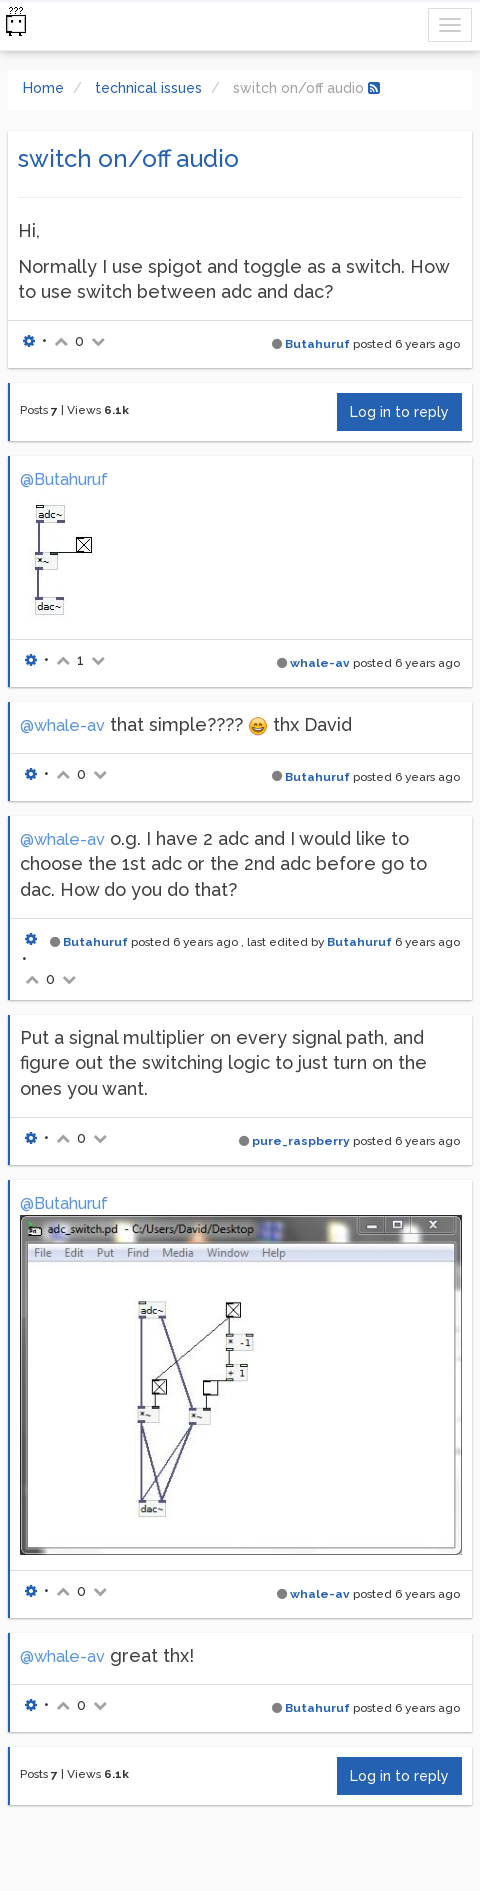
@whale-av (62, 725)
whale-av (320, 663)
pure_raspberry (301, 1141)
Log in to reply (399, 412)
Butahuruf (317, 344)
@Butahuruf (64, 479)
